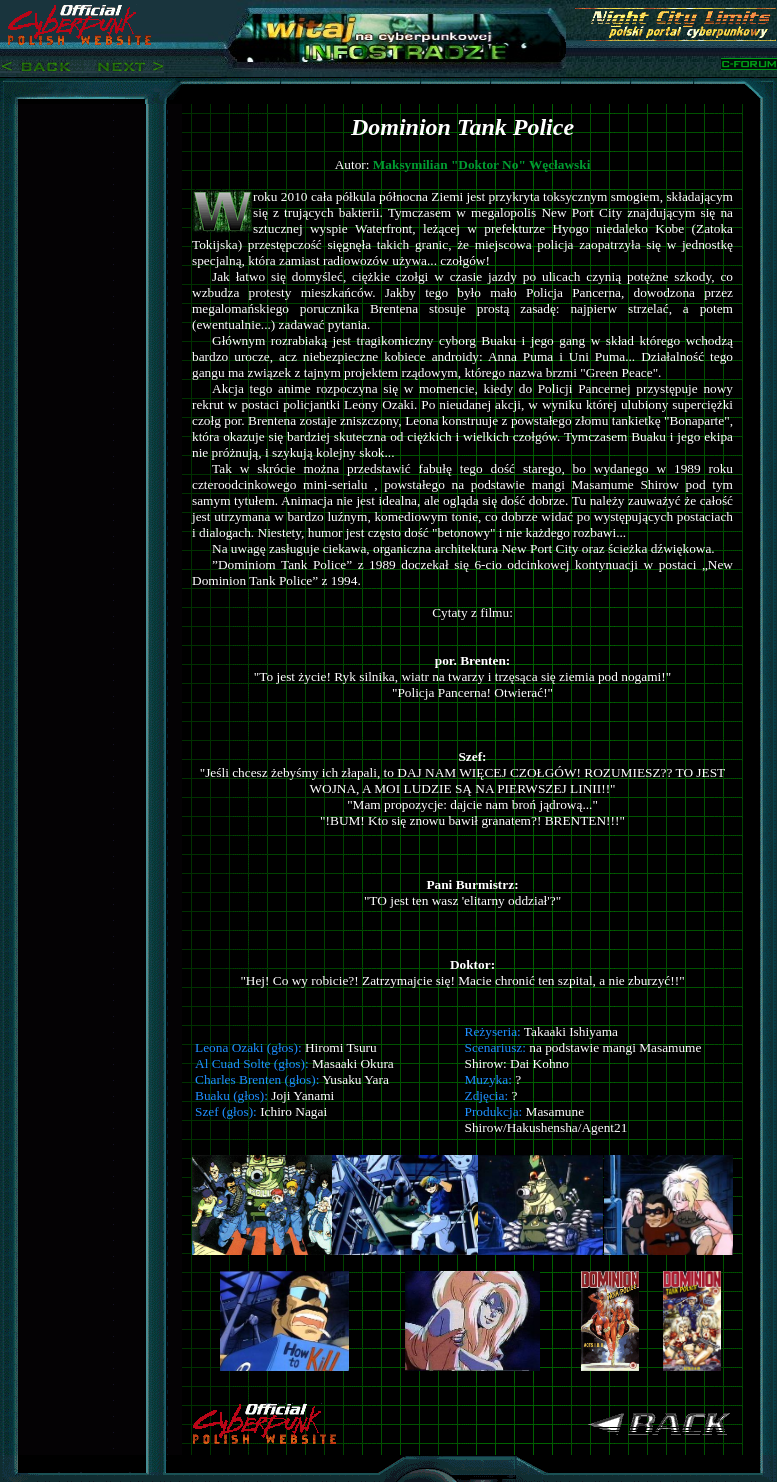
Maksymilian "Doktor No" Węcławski (482, 164)
